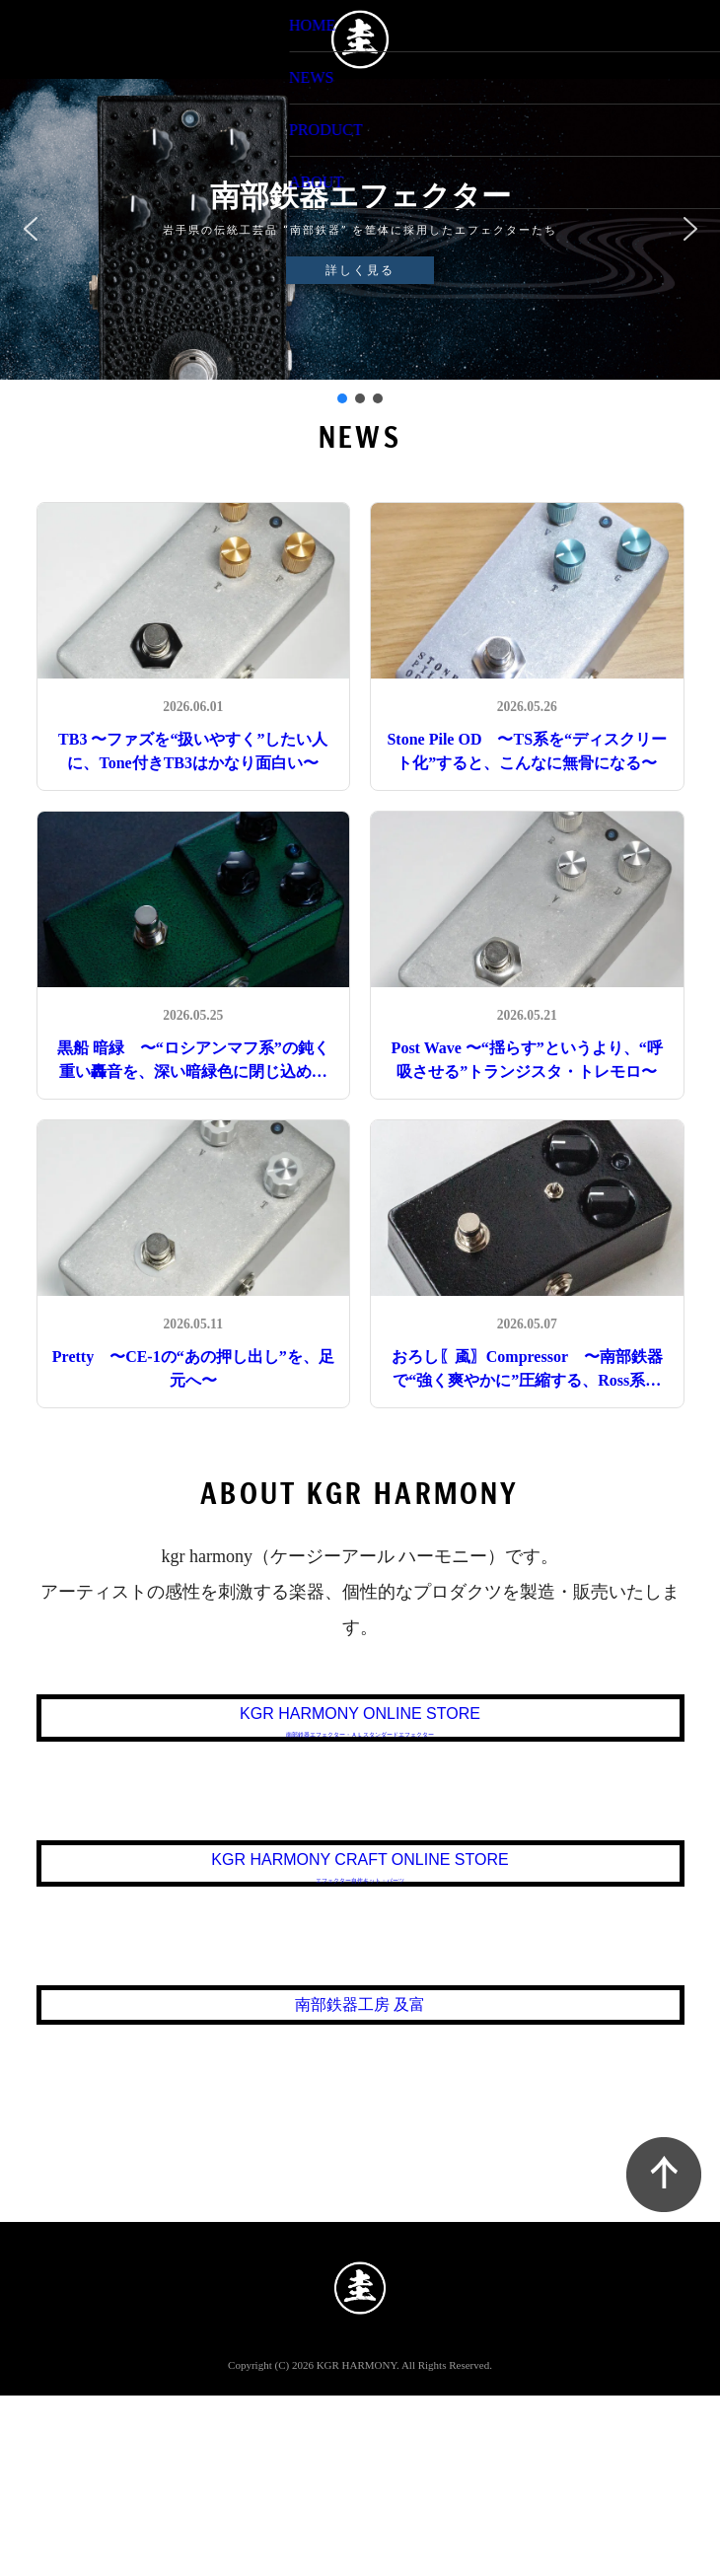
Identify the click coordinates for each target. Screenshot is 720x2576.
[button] (30, 229)
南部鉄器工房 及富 (360, 2158)
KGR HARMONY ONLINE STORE (360, 1742)
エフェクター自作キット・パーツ (360, 1972)
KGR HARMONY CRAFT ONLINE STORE (360, 1949)
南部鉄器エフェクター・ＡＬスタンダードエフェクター (360, 1765)
